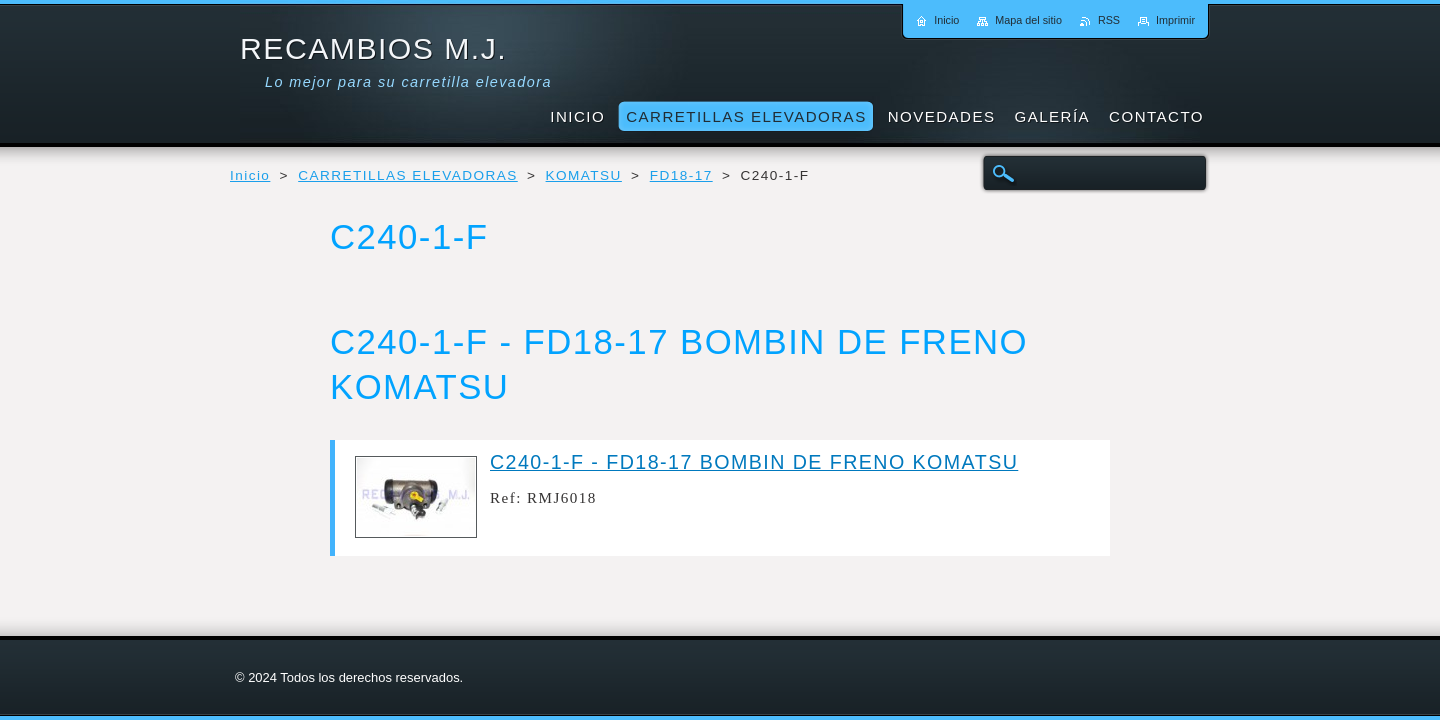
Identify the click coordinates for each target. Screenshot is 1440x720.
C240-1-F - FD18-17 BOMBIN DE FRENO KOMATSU (754, 462)
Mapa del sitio (1028, 20)
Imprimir (1175, 20)
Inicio (250, 175)
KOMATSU (584, 175)
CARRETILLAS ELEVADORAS (408, 175)
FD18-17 (681, 175)
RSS (1109, 20)
